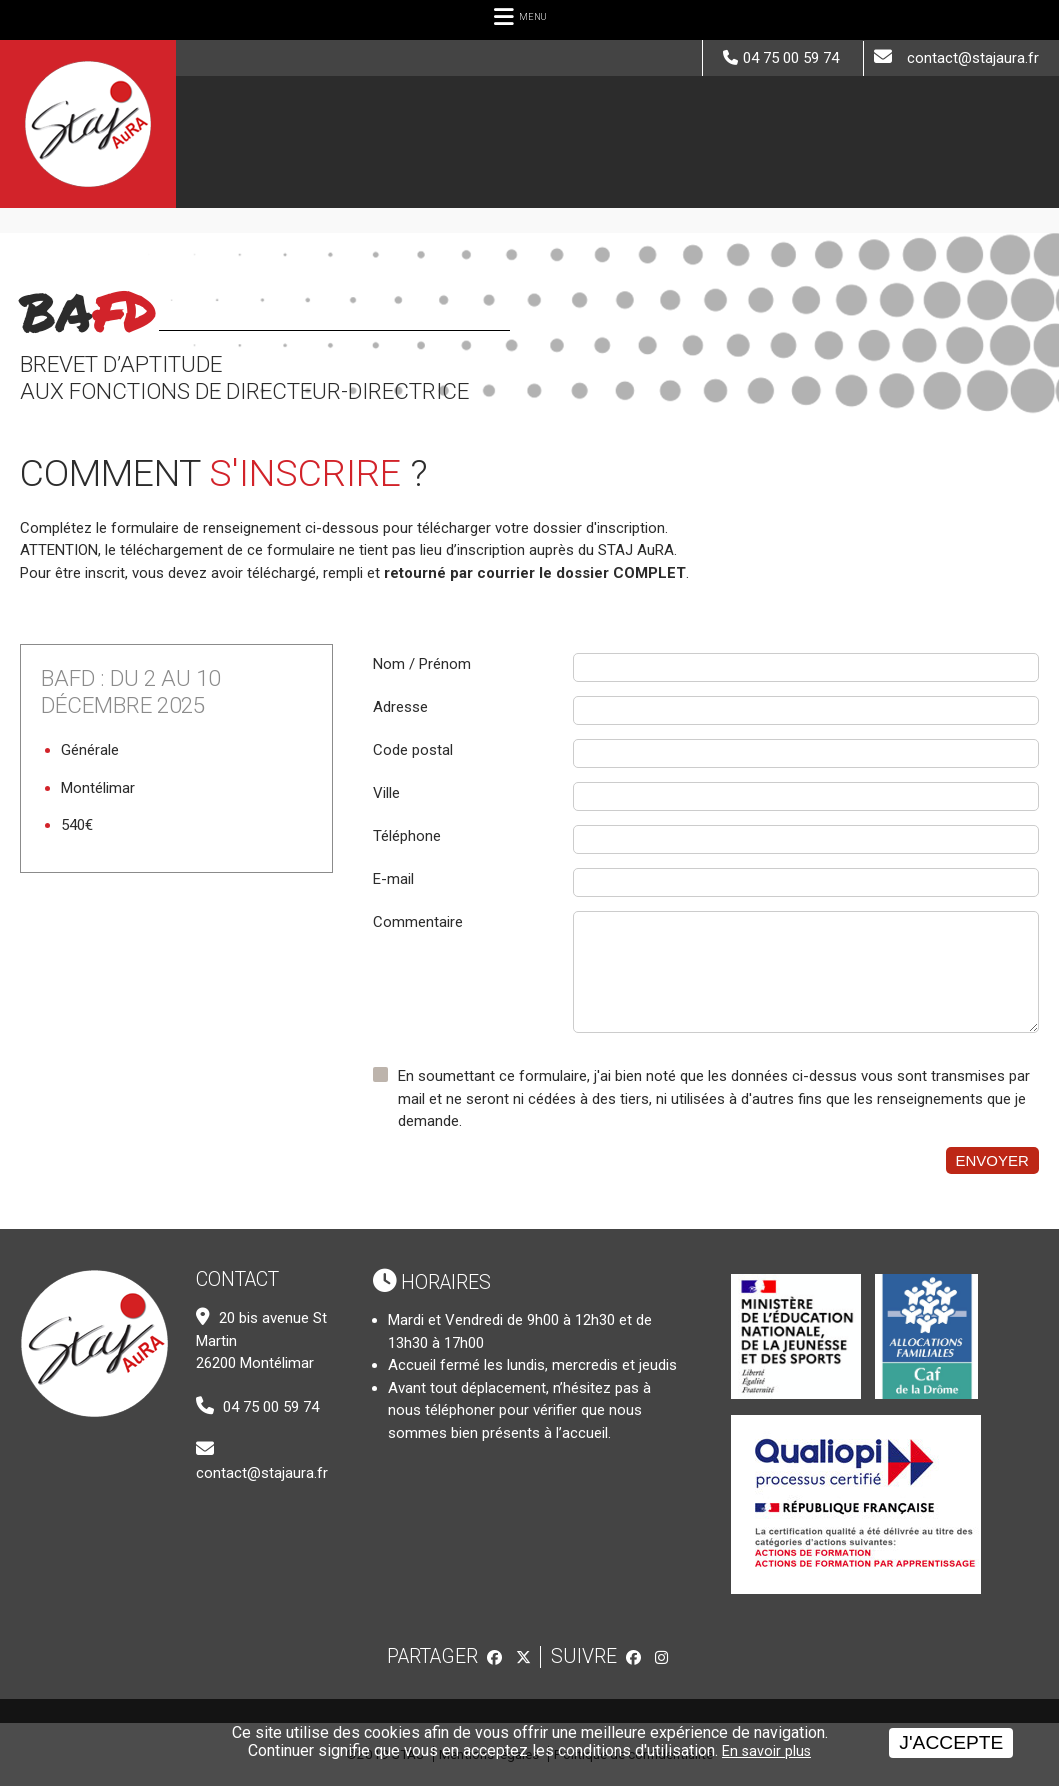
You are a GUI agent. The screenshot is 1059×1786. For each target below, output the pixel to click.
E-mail (393, 879)
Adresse (400, 707)
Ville (386, 793)
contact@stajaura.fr (973, 58)
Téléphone (407, 836)
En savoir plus (766, 1751)
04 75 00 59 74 (791, 58)
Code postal (413, 750)
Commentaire (418, 922)
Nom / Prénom (422, 664)
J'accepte (951, 1742)
